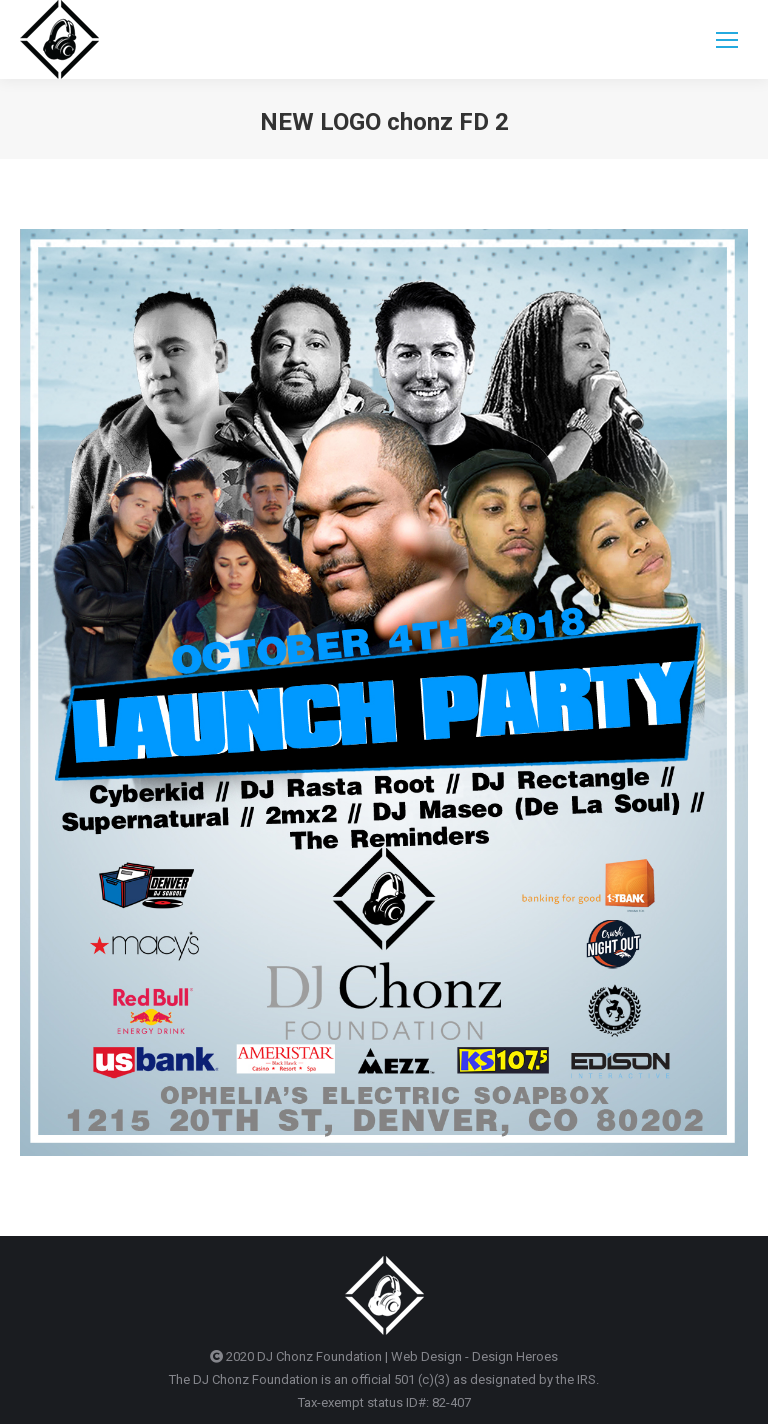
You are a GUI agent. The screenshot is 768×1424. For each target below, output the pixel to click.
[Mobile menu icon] (727, 40)
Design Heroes (515, 1356)
